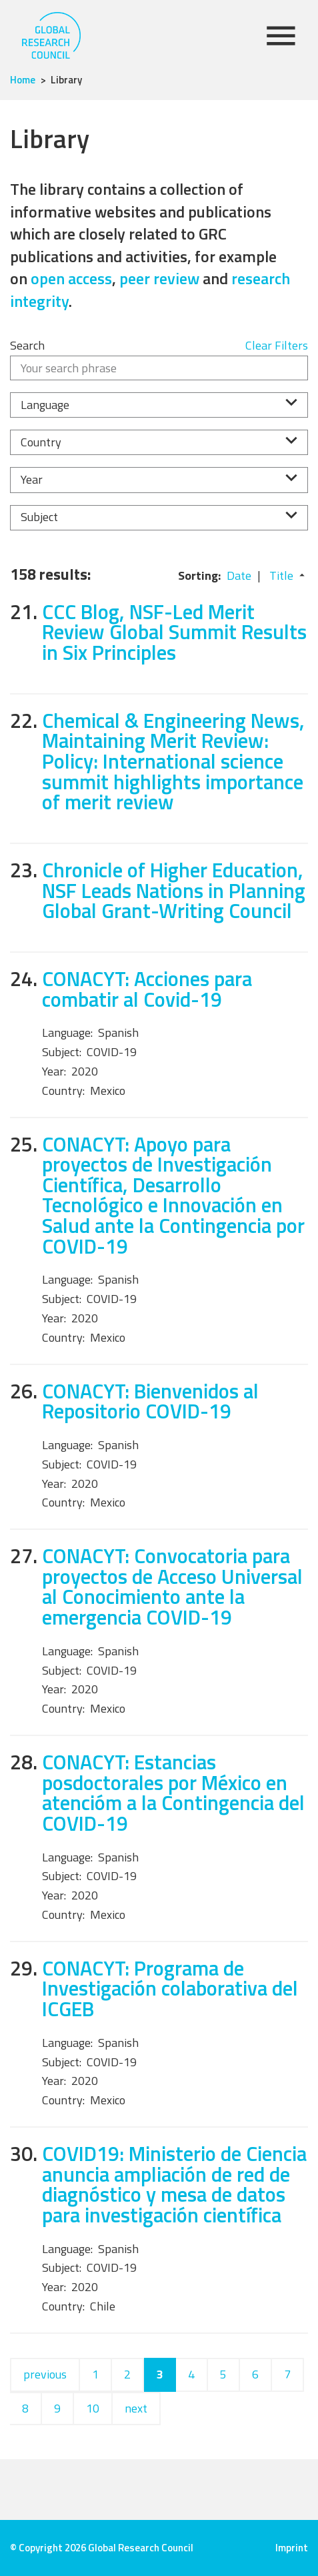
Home (22, 79)
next (136, 2408)
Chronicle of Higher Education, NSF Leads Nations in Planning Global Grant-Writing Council (173, 890)
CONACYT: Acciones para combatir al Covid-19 (147, 989)
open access (71, 278)
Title (281, 575)
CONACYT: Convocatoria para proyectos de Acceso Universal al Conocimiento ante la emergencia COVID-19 (172, 1586)
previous (45, 2374)
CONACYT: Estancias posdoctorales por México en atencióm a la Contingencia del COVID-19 (173, 1792)
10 (92, 2408)
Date (239, 575)
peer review (159, 278)
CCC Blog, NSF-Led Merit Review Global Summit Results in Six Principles (174, 632)
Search (27, 345)
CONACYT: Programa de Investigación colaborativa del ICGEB (170, 1988)
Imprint (291, 2547)
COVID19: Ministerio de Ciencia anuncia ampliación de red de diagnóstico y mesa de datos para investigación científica (174, 2184)
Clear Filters (276, 345)
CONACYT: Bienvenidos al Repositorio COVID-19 (150, 1401)
